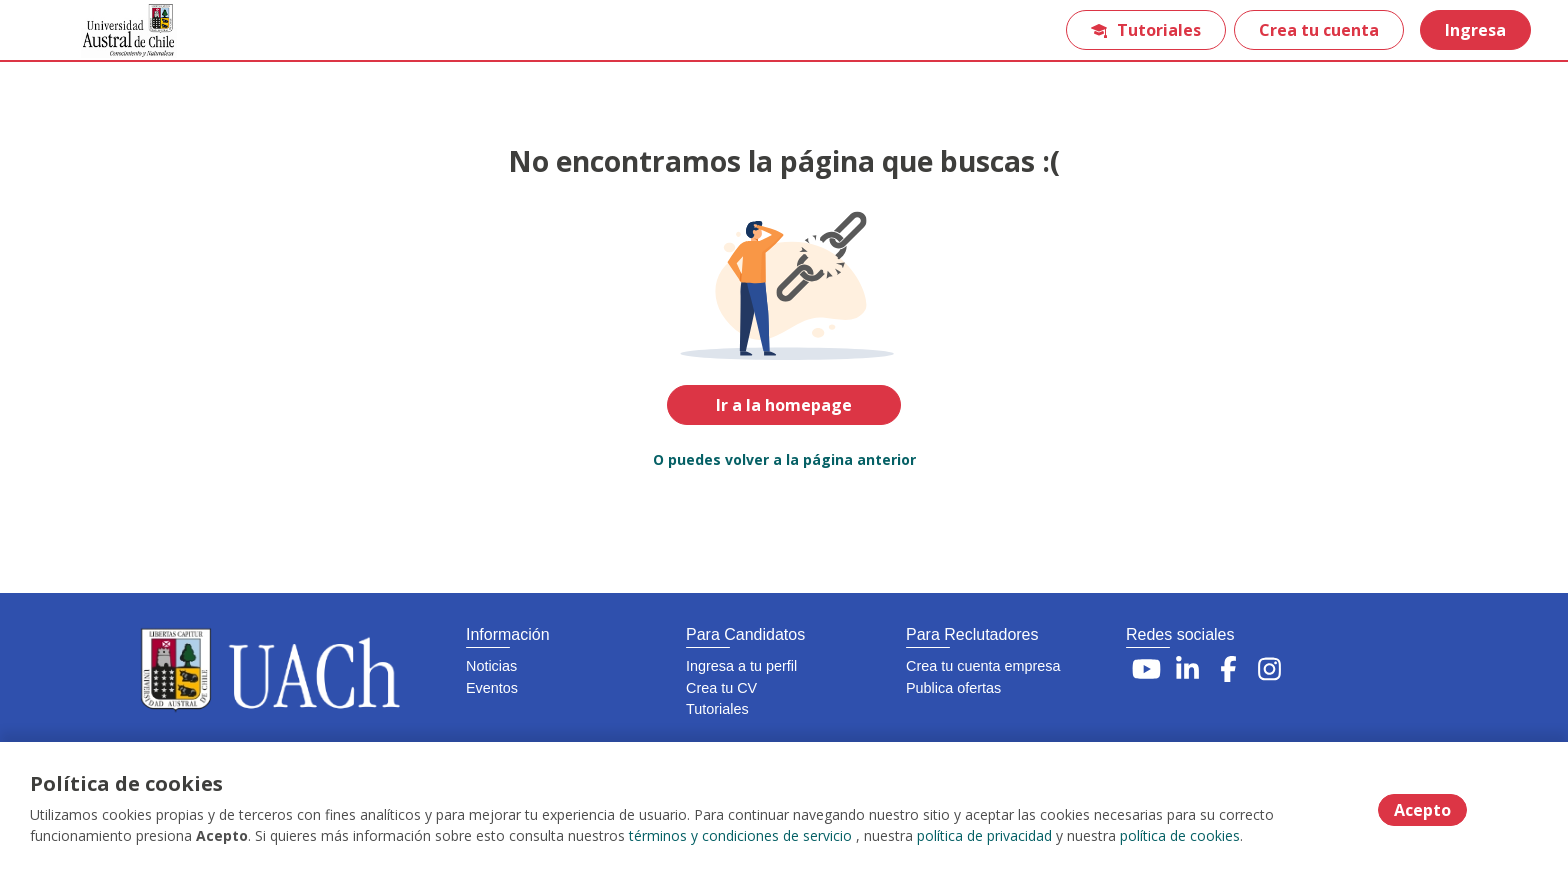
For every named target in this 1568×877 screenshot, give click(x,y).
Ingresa (1474, 30)
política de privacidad (984, 836)
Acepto (1422, 810)
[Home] (116, 30)
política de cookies (1180, 836)
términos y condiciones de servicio (740, 836)
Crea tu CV (721, 688)
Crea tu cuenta (1318, 30)
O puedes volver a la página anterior (784, 459)
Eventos (492, 688)
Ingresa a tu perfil (741, 666)
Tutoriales (1145, 30)
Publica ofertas (953, 688)
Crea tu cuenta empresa (983, 666)
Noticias (491, 666)
